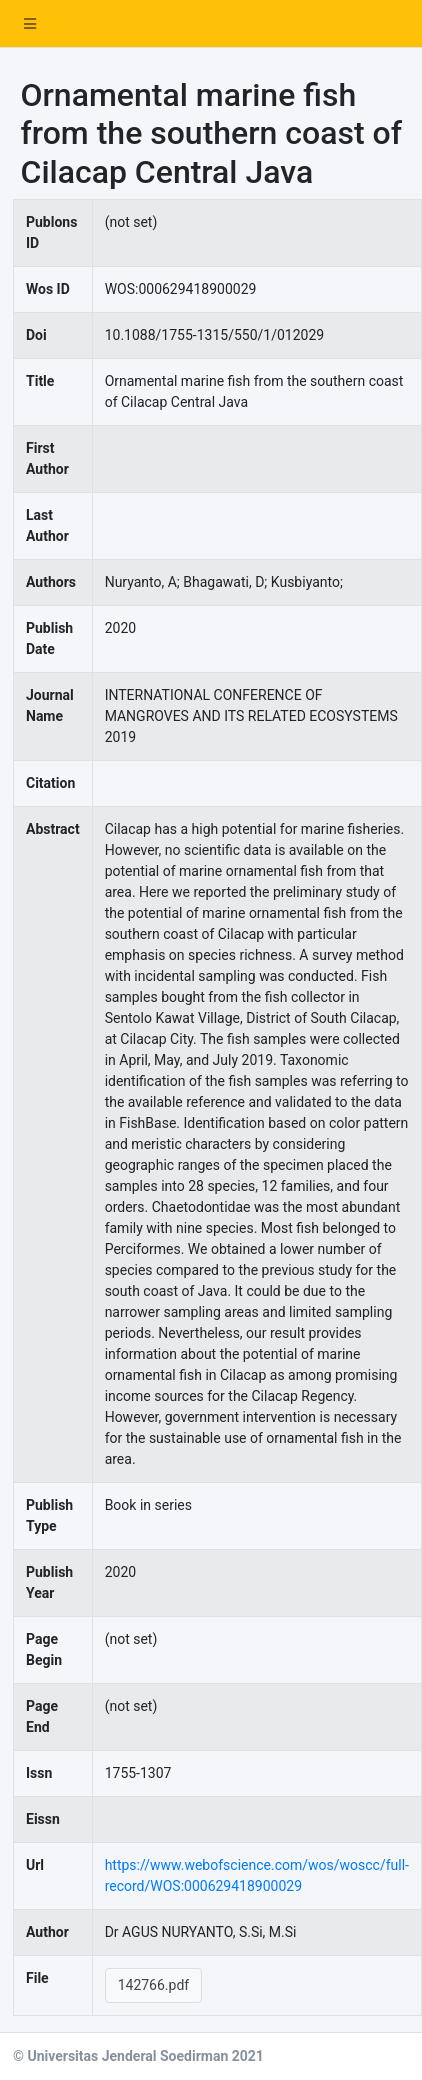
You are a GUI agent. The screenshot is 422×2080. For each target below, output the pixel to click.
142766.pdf (154, 1985)
